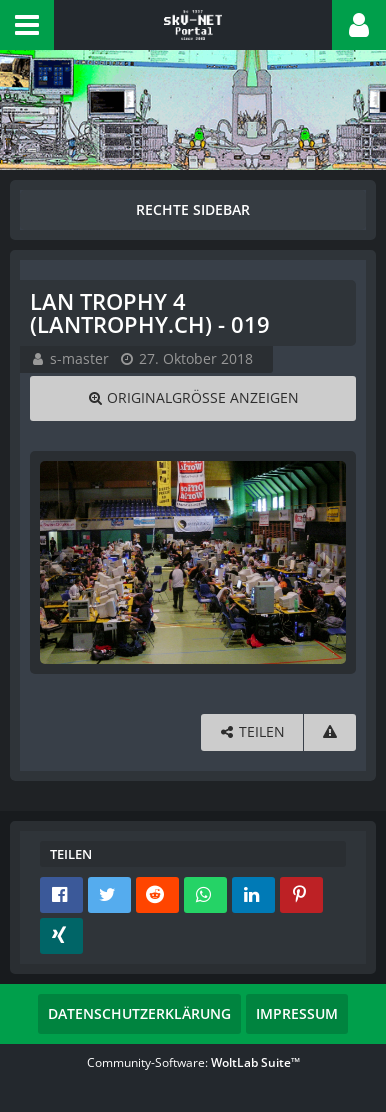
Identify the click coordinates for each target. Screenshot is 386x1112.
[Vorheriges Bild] (60, 563)
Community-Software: (193, 1062)
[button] (27, 25)
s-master (79, 358)
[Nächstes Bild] (326, 563)
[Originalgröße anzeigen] (193, 398)
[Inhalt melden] (330, 732)
